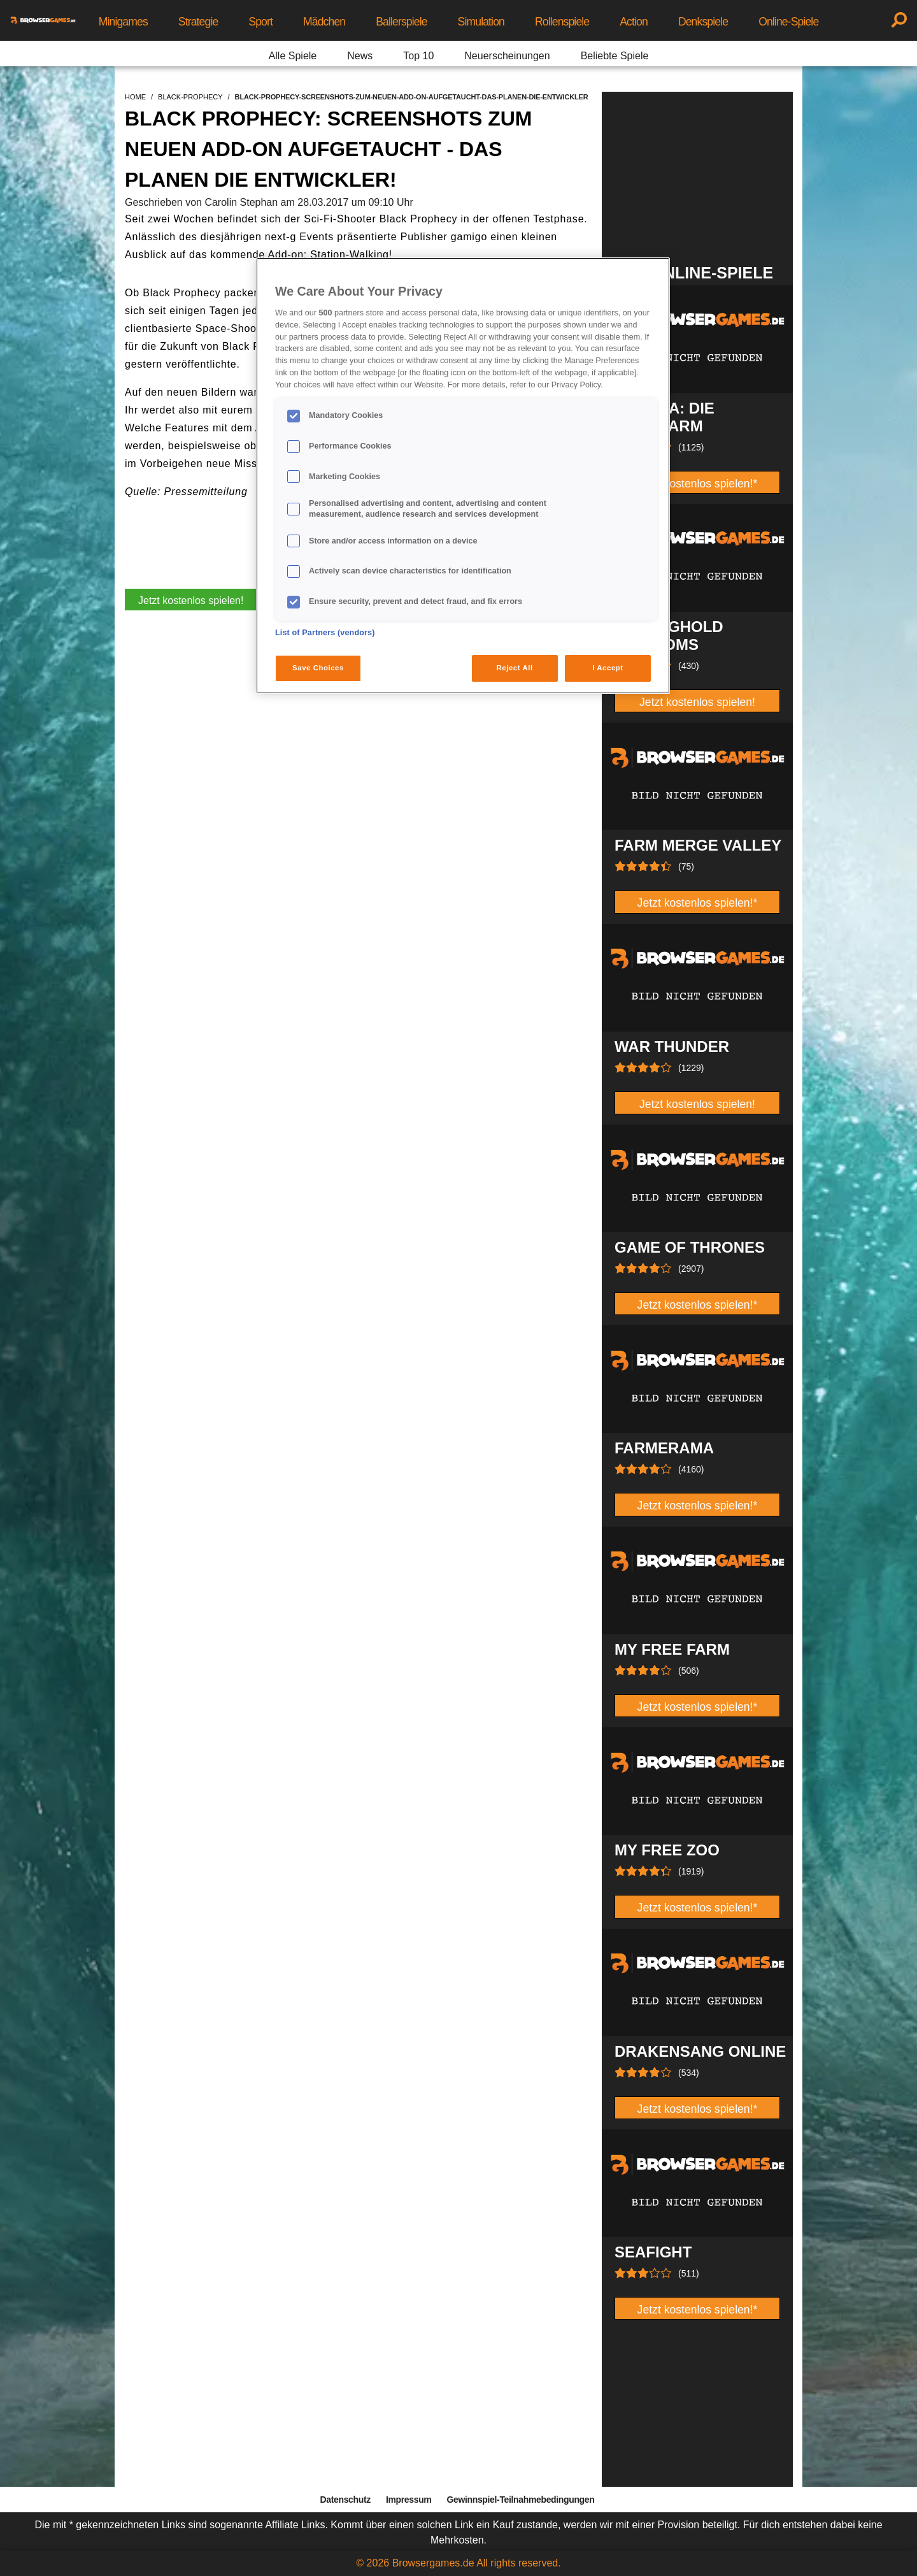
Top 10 (418, 55)
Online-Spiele (788, 21)
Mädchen (324, 21)
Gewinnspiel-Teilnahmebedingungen (520, 2499)
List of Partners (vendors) (325, 632)
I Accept (607, 668)
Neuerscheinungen (507, 55)
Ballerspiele (401, 21)
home (135, 97)
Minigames (123, 21)
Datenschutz (345, 2499)
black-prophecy (190, 97)
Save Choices (318, 668)
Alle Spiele (293, 55)
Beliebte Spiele (615, 55)
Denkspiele (703, 21)
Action (634, 21)
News (360, 55)
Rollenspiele (562, 21)
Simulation (481, 21)
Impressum (409, 2499)
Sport (260, 21)
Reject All (515, 668)
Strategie (198, 21)
